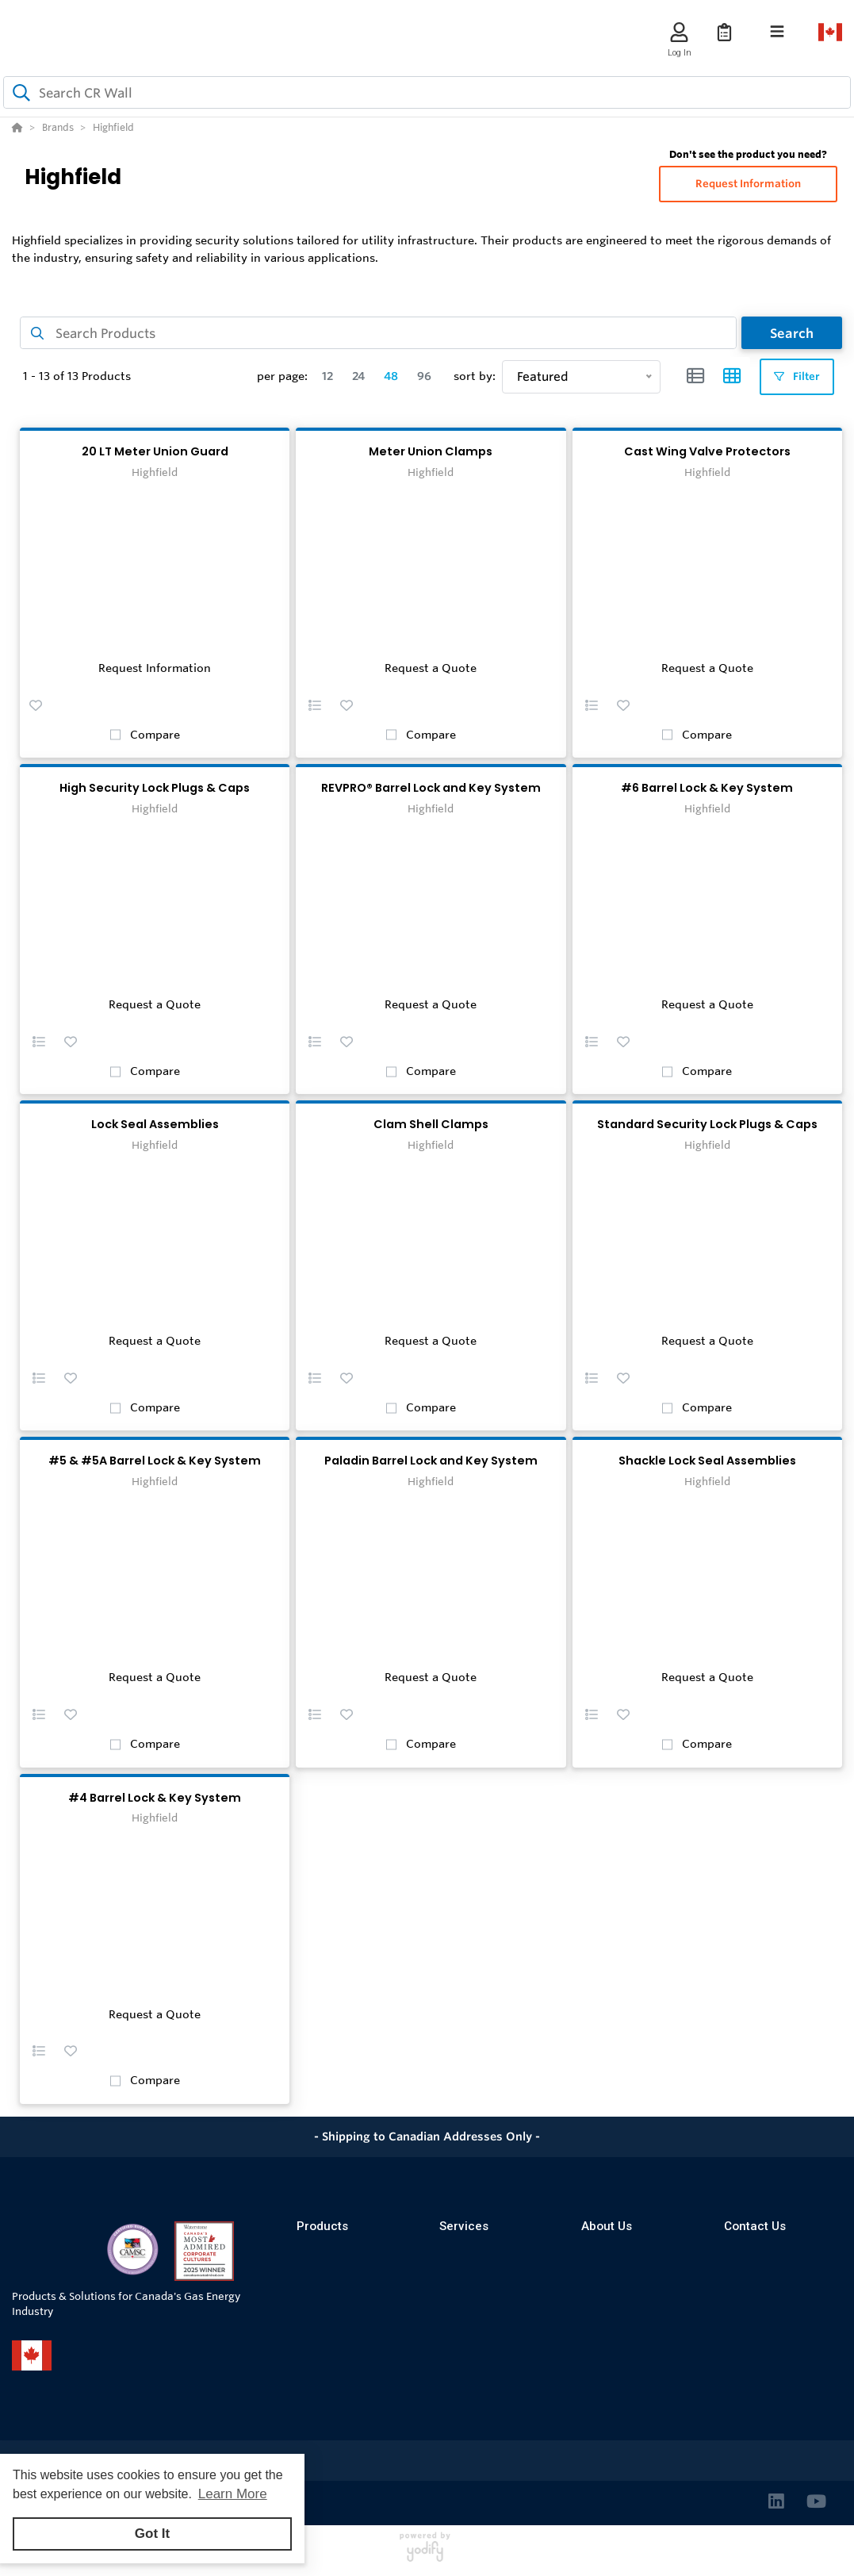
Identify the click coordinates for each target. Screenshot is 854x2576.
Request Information (748, 183)
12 (327, 376)
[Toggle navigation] (777, 32)
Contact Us (755, 2226)
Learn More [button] (232, 2493)
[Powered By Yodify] (427, 2554)
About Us (606, 2226)
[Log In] (679, 32)
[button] (35, 704)
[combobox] (427, 92)
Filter (797, 376)
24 (358, 376)
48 (391, 376)
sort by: (475, 376)
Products (322, 2226)
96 (424, 376)
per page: (282, 376)
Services (463, 2226)
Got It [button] (152, 2533)
